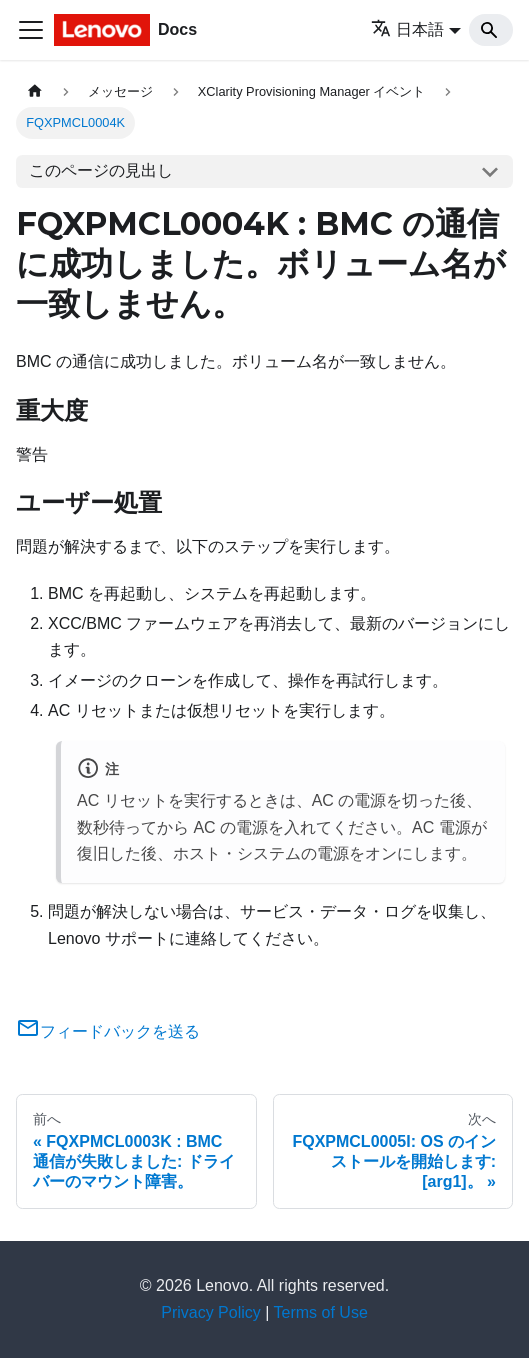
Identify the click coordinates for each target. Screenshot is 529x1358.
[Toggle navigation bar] (31, 30)
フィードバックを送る (108, 1031)
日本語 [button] (407, 29)
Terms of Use (321, 1312)
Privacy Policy (211, 1312)
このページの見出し (101, 170)
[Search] (491, 30)
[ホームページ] (35, 91)
